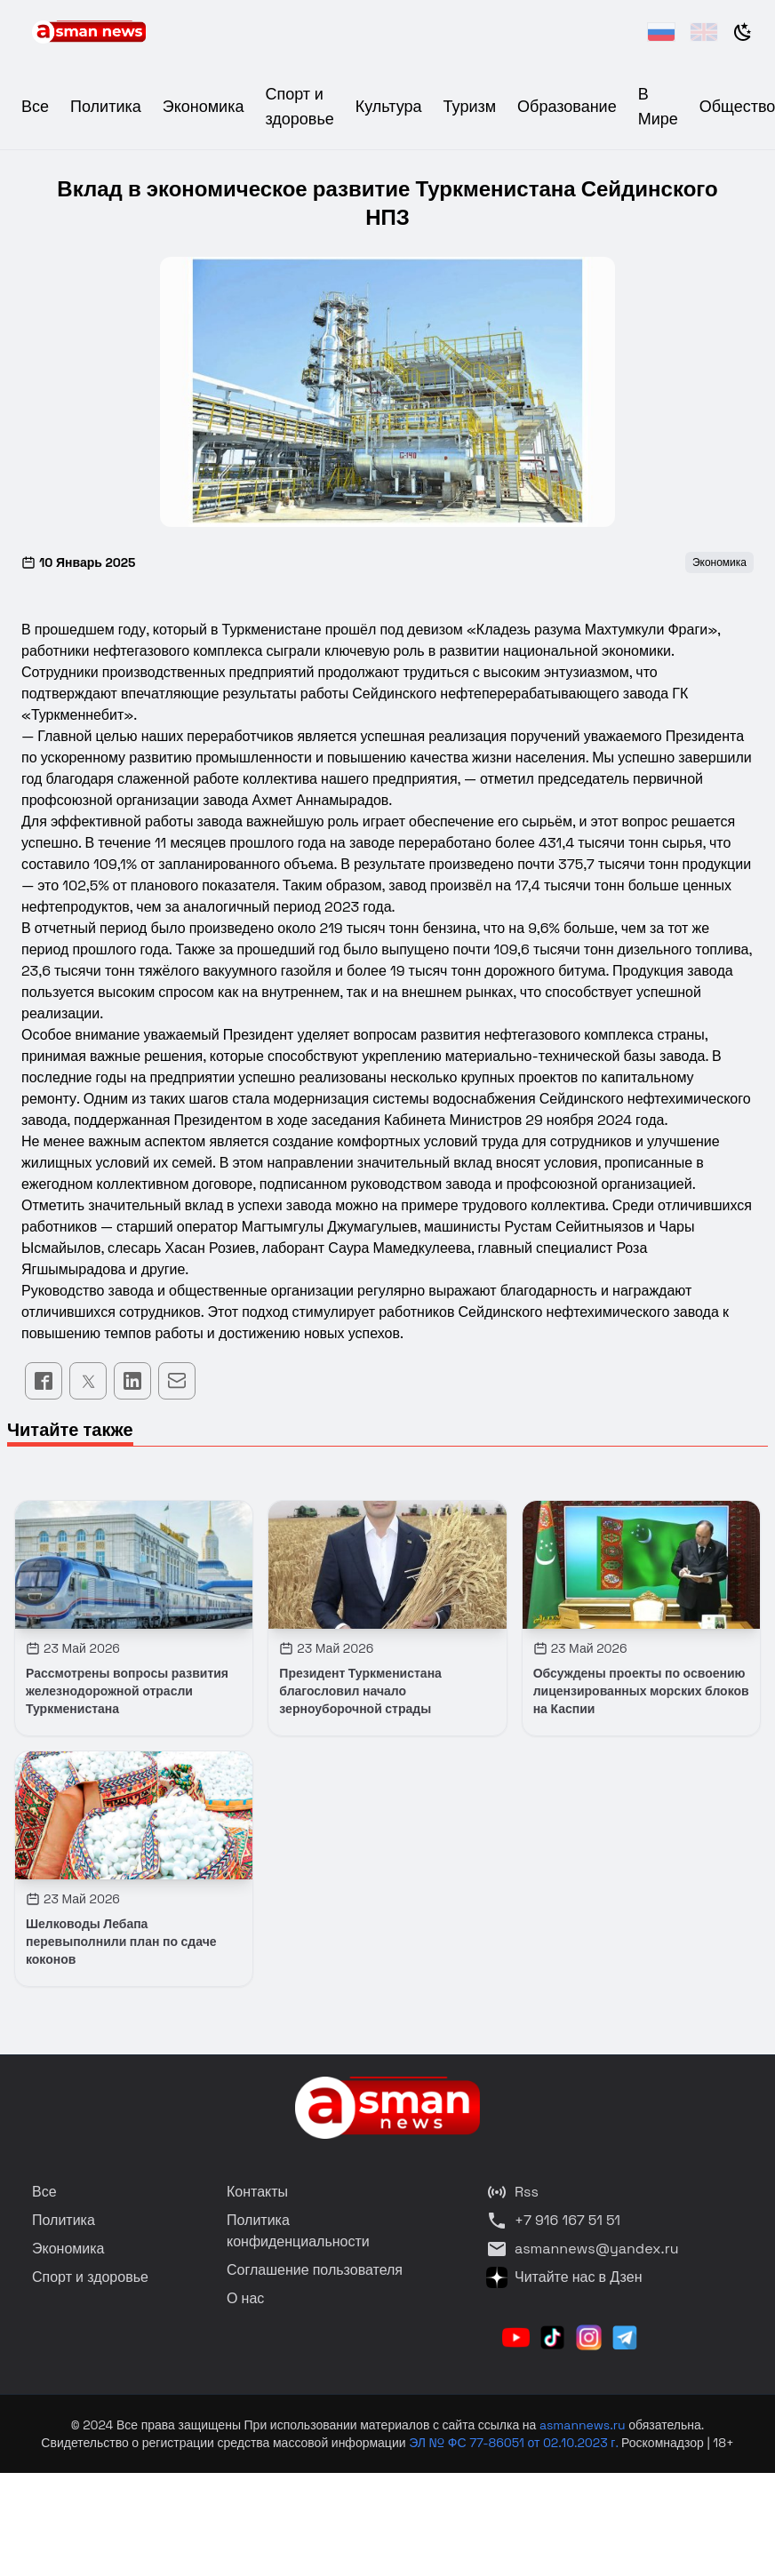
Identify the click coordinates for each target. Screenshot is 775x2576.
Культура (389, 106)
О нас (245, 2298)
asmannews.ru (582, 2425)
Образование (567, 106)
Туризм (469, 106)
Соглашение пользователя (315, 2270)
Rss (512, 2192)
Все (35, 106)
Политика (105, 106)
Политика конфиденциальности (298, 2231)
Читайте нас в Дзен (564, 2277)
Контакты (257, 2191)
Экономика (203, 106)
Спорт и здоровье (90, 2277)
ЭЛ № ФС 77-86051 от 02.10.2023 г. (515, 2443)
